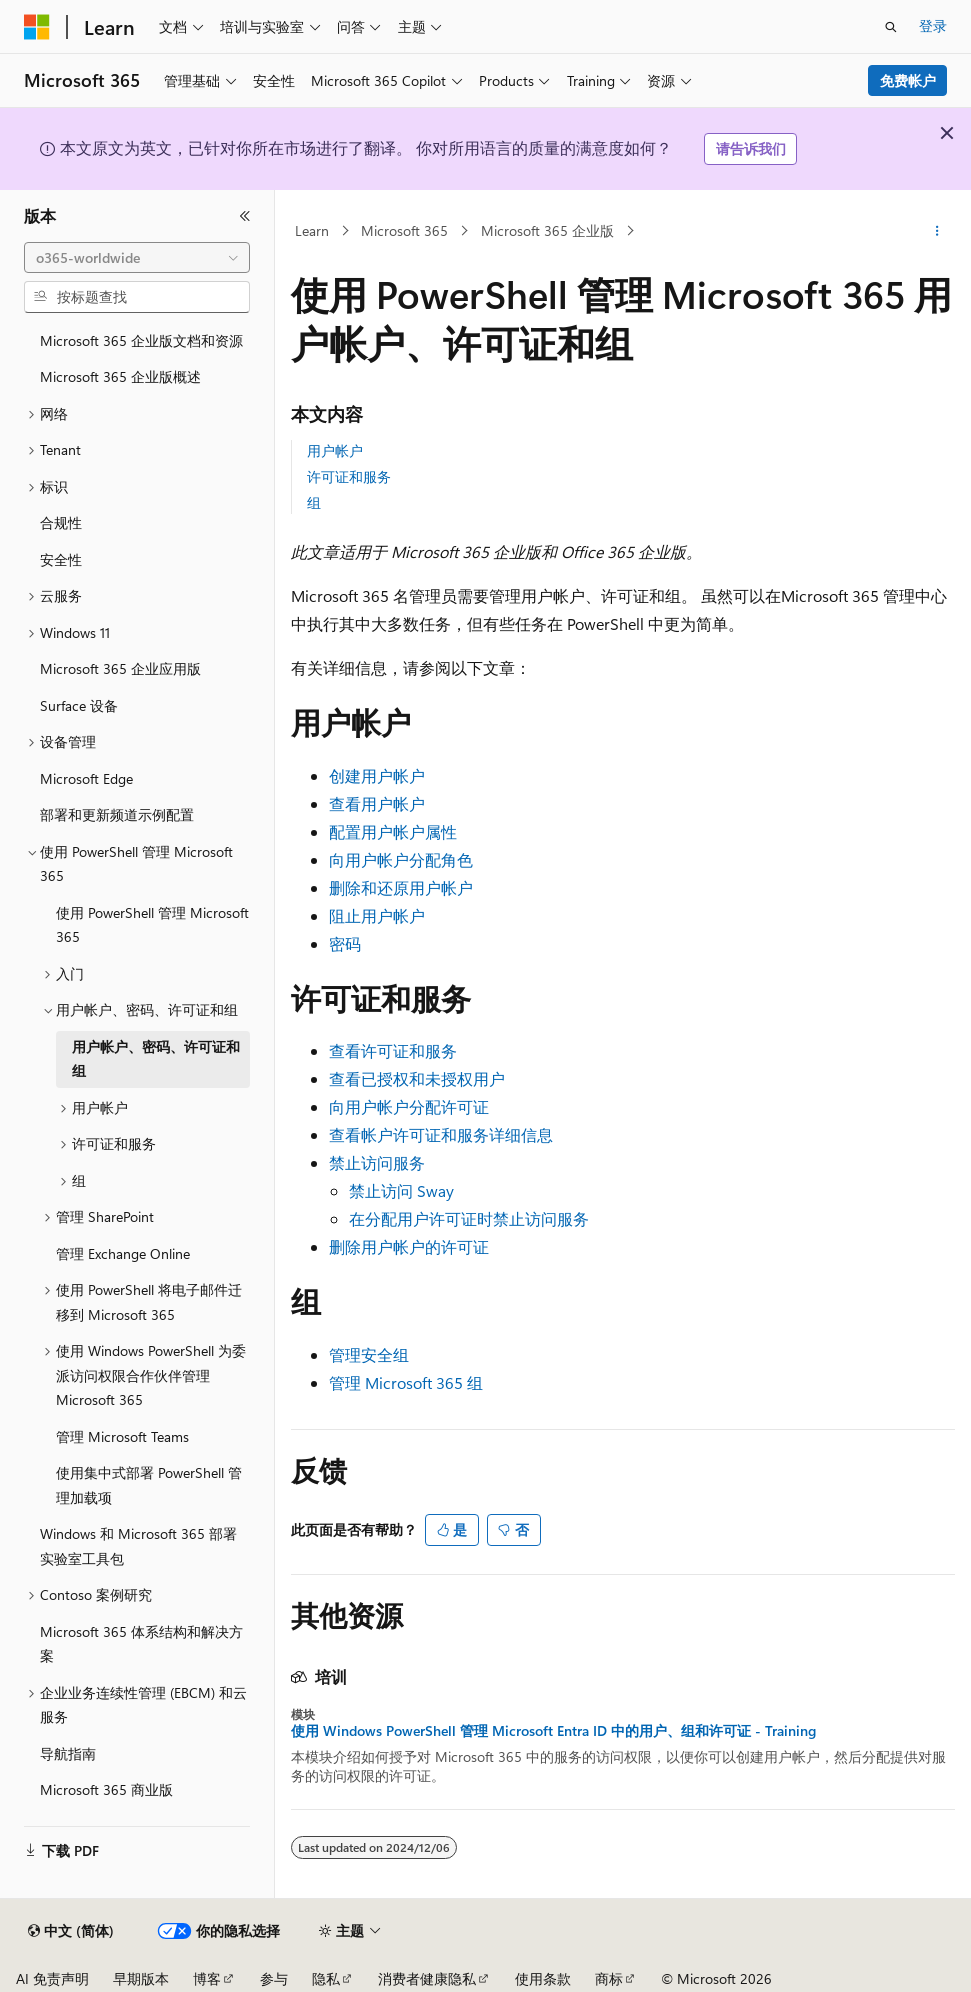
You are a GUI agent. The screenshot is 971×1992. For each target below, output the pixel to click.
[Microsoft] (37, 27)
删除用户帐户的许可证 (409, 1246)
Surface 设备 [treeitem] (79, 705)
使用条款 (543, 1978)
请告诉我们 (751, 148)
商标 (609, 1978)
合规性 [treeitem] (61, 522)
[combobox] (137, 258)
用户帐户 (335, 450)
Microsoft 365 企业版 (547, 230)
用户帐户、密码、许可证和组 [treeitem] (156, 1059)
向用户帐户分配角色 (401, 859)
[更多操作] (937, 231)
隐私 (326, 1978)
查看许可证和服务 (393, 1050)
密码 (345, 943)
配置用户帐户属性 (393, 831)
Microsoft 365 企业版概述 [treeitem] (120, 376)
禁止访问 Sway (401, 1190)
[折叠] (245, 216)
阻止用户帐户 (377, 915)
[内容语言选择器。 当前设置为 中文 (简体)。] (71, 1931)
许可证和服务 (349, 476)
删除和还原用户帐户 (401, 887)
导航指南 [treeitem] (68, 1753)
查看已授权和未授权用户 (417, 1078)
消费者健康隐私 (427, 1978)
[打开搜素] (891, 27)
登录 (933, 25)
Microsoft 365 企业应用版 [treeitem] (120, 668)
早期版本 (141, 1978)
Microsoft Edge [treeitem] (86, 778)
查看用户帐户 (377, 803)
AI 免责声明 (52, 1978)
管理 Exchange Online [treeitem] (123, 1253)
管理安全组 (369, 1354)
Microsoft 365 (404, 230)
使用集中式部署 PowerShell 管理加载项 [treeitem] (149, 1485)
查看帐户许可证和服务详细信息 (441, 1134)
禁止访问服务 (377, 1162)
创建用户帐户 (377, 775)
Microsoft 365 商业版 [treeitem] (106, 1789)
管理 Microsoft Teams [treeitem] (122, 1436)
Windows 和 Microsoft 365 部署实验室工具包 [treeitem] (138, 1546)
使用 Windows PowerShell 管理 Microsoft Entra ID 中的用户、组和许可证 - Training (553, 1731)
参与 (274, 1978)
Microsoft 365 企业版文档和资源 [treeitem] (141, 340)
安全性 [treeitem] (61, 559)
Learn (312, 230)
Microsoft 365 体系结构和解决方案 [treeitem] (141, 1644)
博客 (207, 1978)
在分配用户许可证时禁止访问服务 (469, 1218)
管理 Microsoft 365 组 (406, 1382)
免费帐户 (908, 80)
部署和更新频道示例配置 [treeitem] (117, 814)
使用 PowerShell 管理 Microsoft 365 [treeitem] (152, 925)
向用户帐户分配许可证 (409, 1106)
